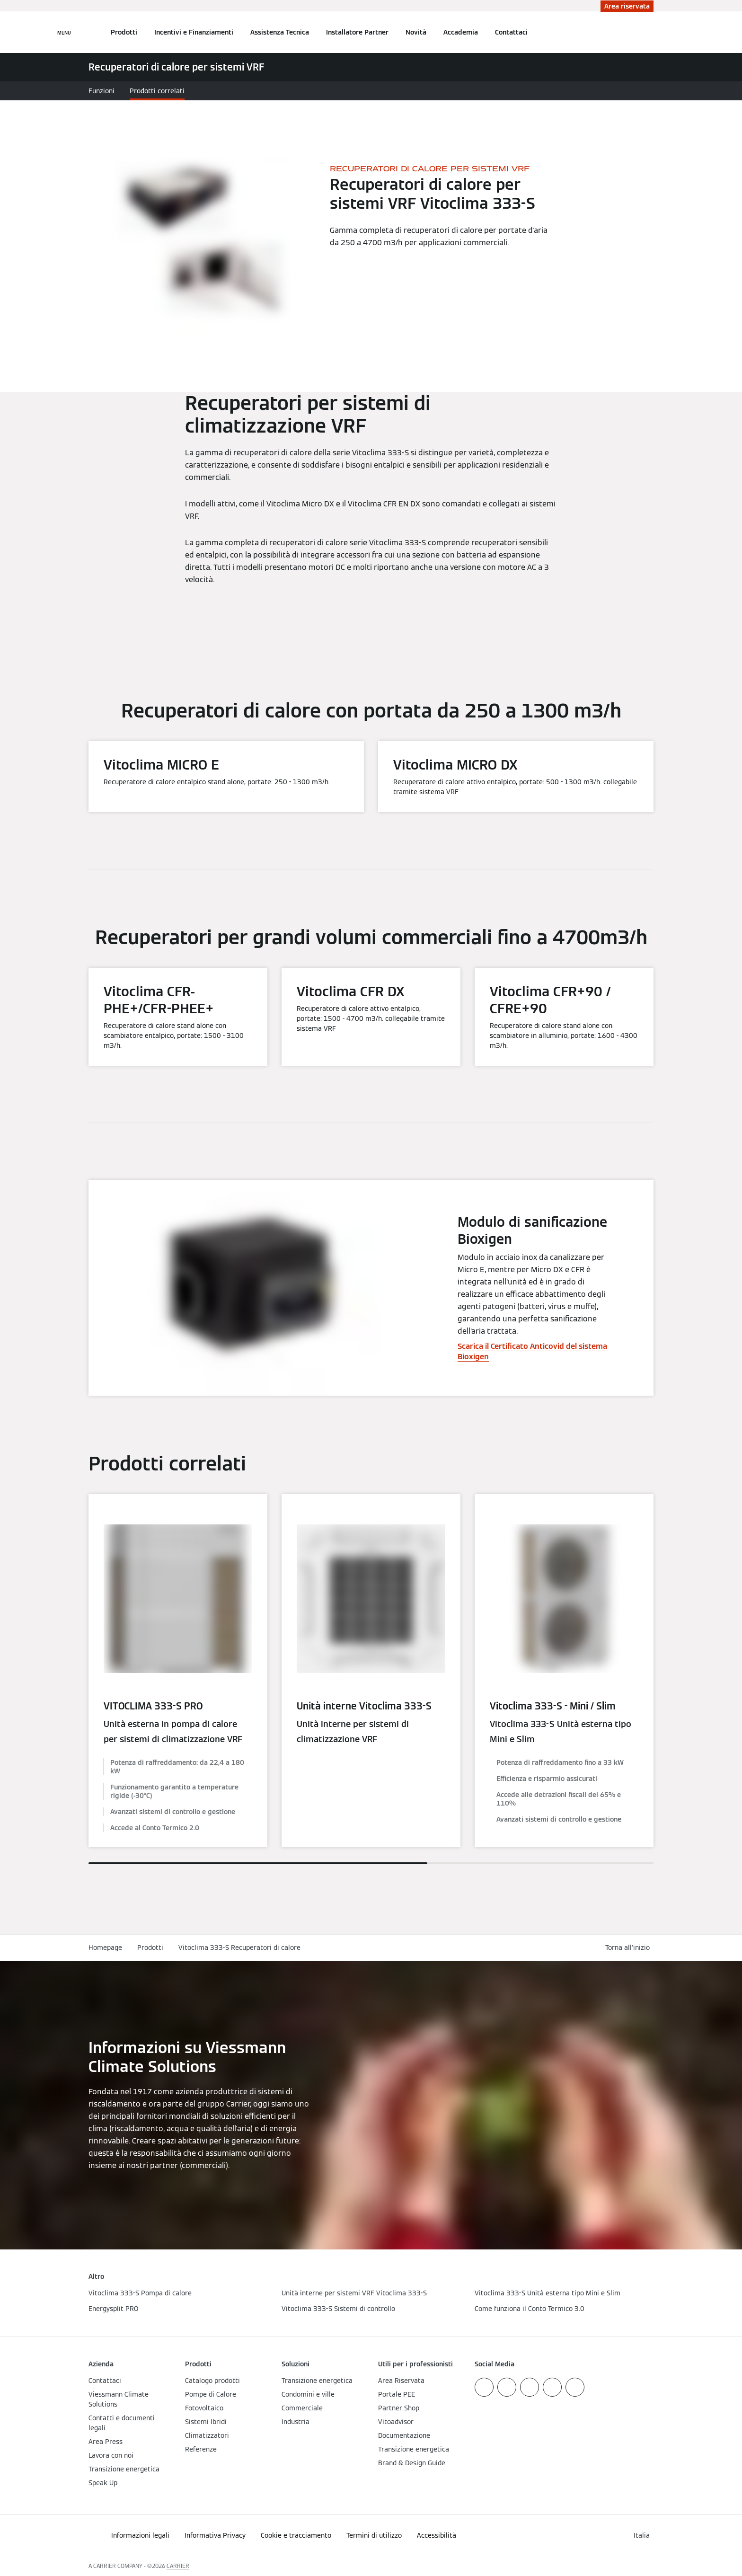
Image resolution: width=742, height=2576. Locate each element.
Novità (416, 32)
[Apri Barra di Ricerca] (648, 32)
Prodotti (124, 32)
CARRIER (178, 2565)
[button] (629, 1947)
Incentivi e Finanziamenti (193, 32)
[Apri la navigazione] (64, 32)
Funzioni (101, 91)
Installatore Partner (357, 32)
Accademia (460, 32)
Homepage (105, 1947)
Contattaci (511, 32)
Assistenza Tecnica (279, 32)
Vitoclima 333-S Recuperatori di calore (239, 1947)
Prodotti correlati (157, 91)
